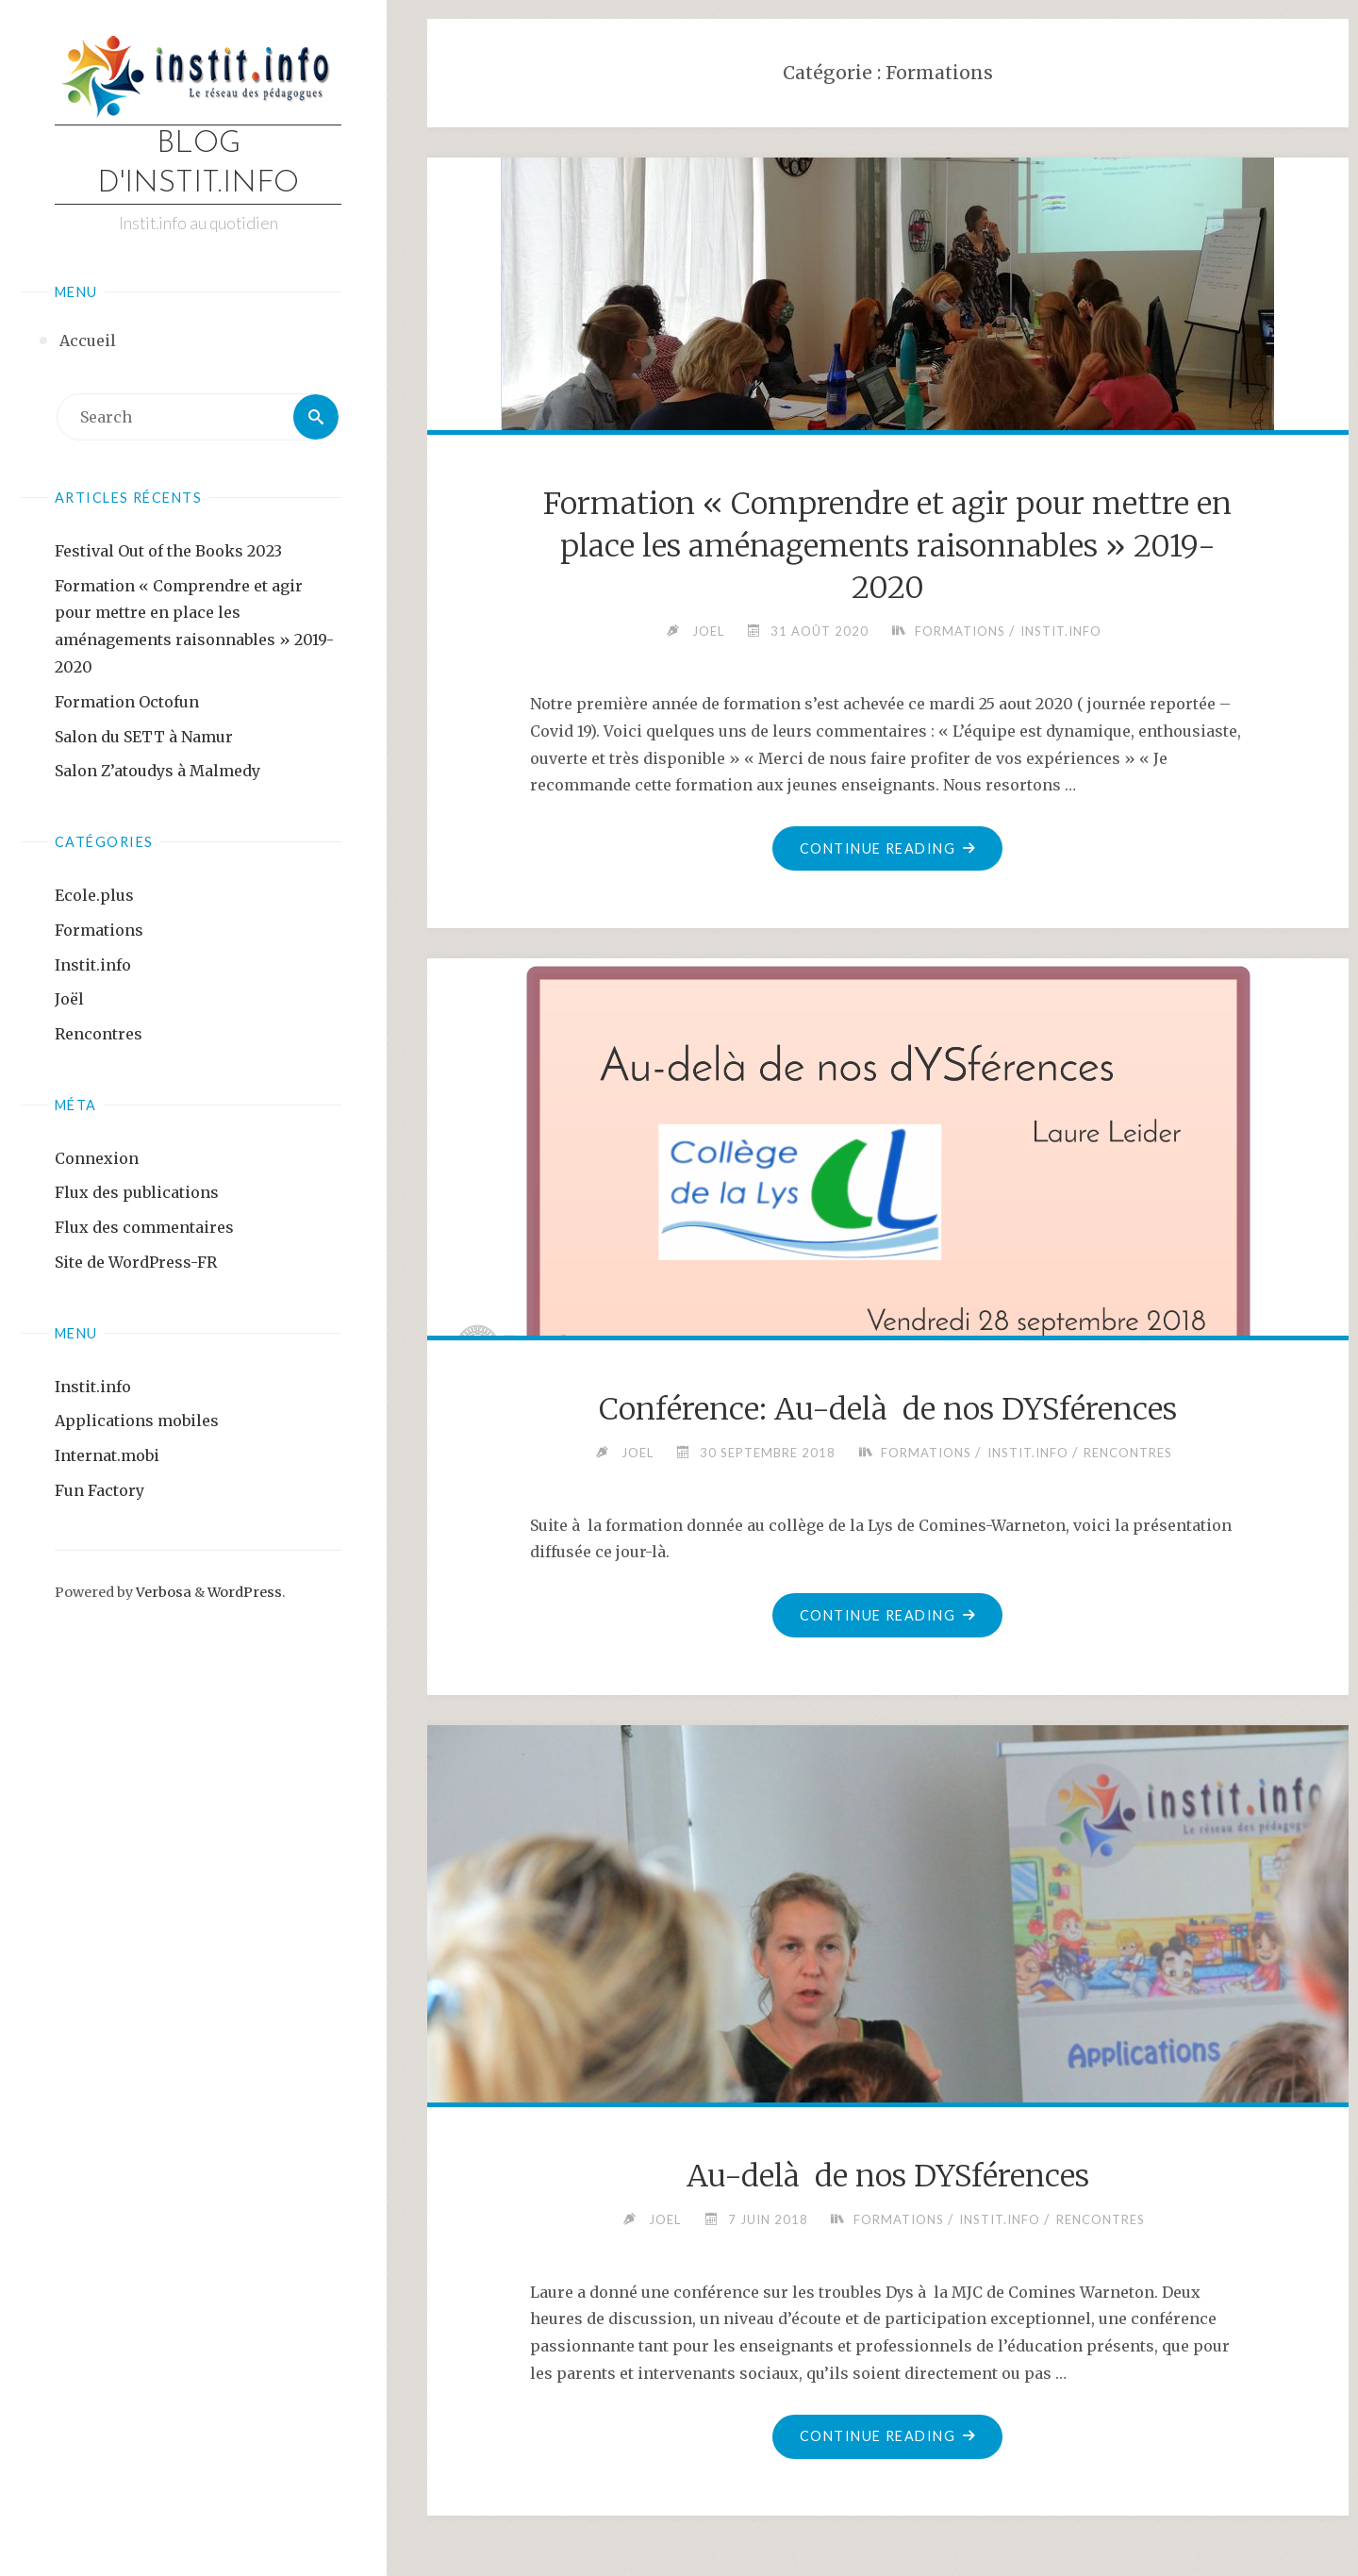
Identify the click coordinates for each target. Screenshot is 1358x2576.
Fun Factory (99, 1490)
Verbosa (162, 1592)
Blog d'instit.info (198, 164)
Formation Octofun (127, 701)
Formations (99, 930)
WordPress (244, 1592)
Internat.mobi (107, 1455)
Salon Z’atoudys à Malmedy (157, 770)
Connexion (97, 1158)
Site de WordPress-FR (136, 1262)
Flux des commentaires (144, 1227)
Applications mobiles (137, 1420)
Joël (69, 998)
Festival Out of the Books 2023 (168, 550)
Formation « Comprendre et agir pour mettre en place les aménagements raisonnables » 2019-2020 (887, 546)
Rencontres (98, 1033)
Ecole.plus (94, 895)
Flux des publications (137, 1192)
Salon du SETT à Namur (144, 736)
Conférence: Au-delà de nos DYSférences (888, 1409)
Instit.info (93, 965)
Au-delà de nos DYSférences (888, 2176)
